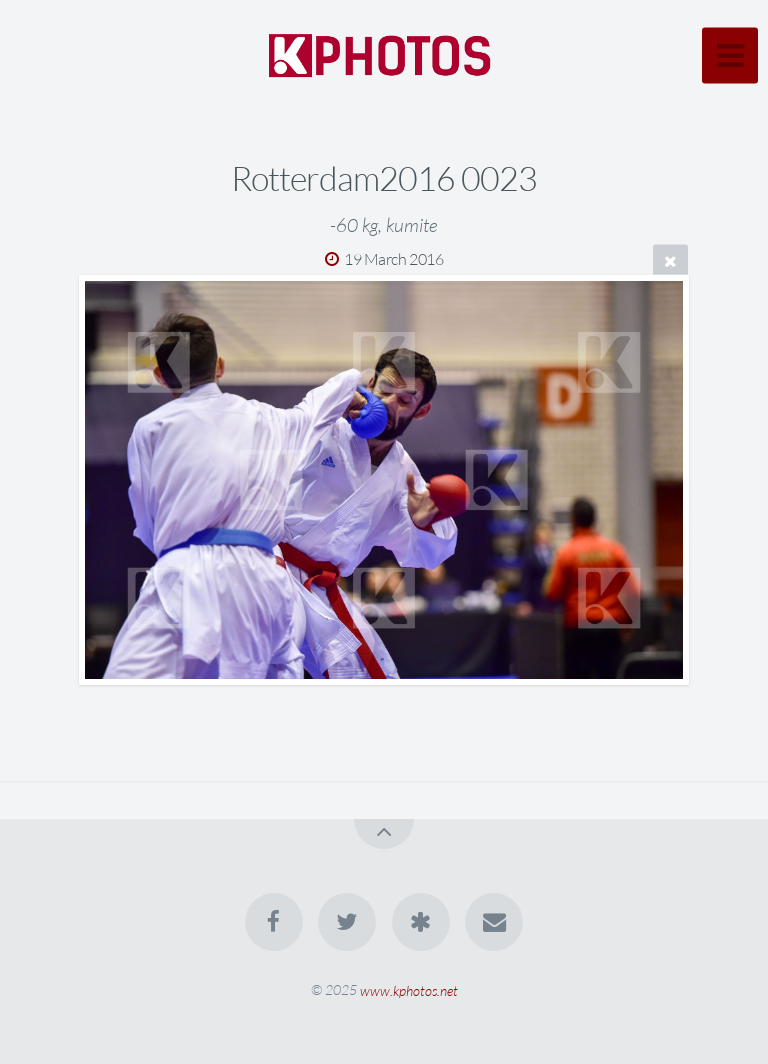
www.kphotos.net (409, 989)
